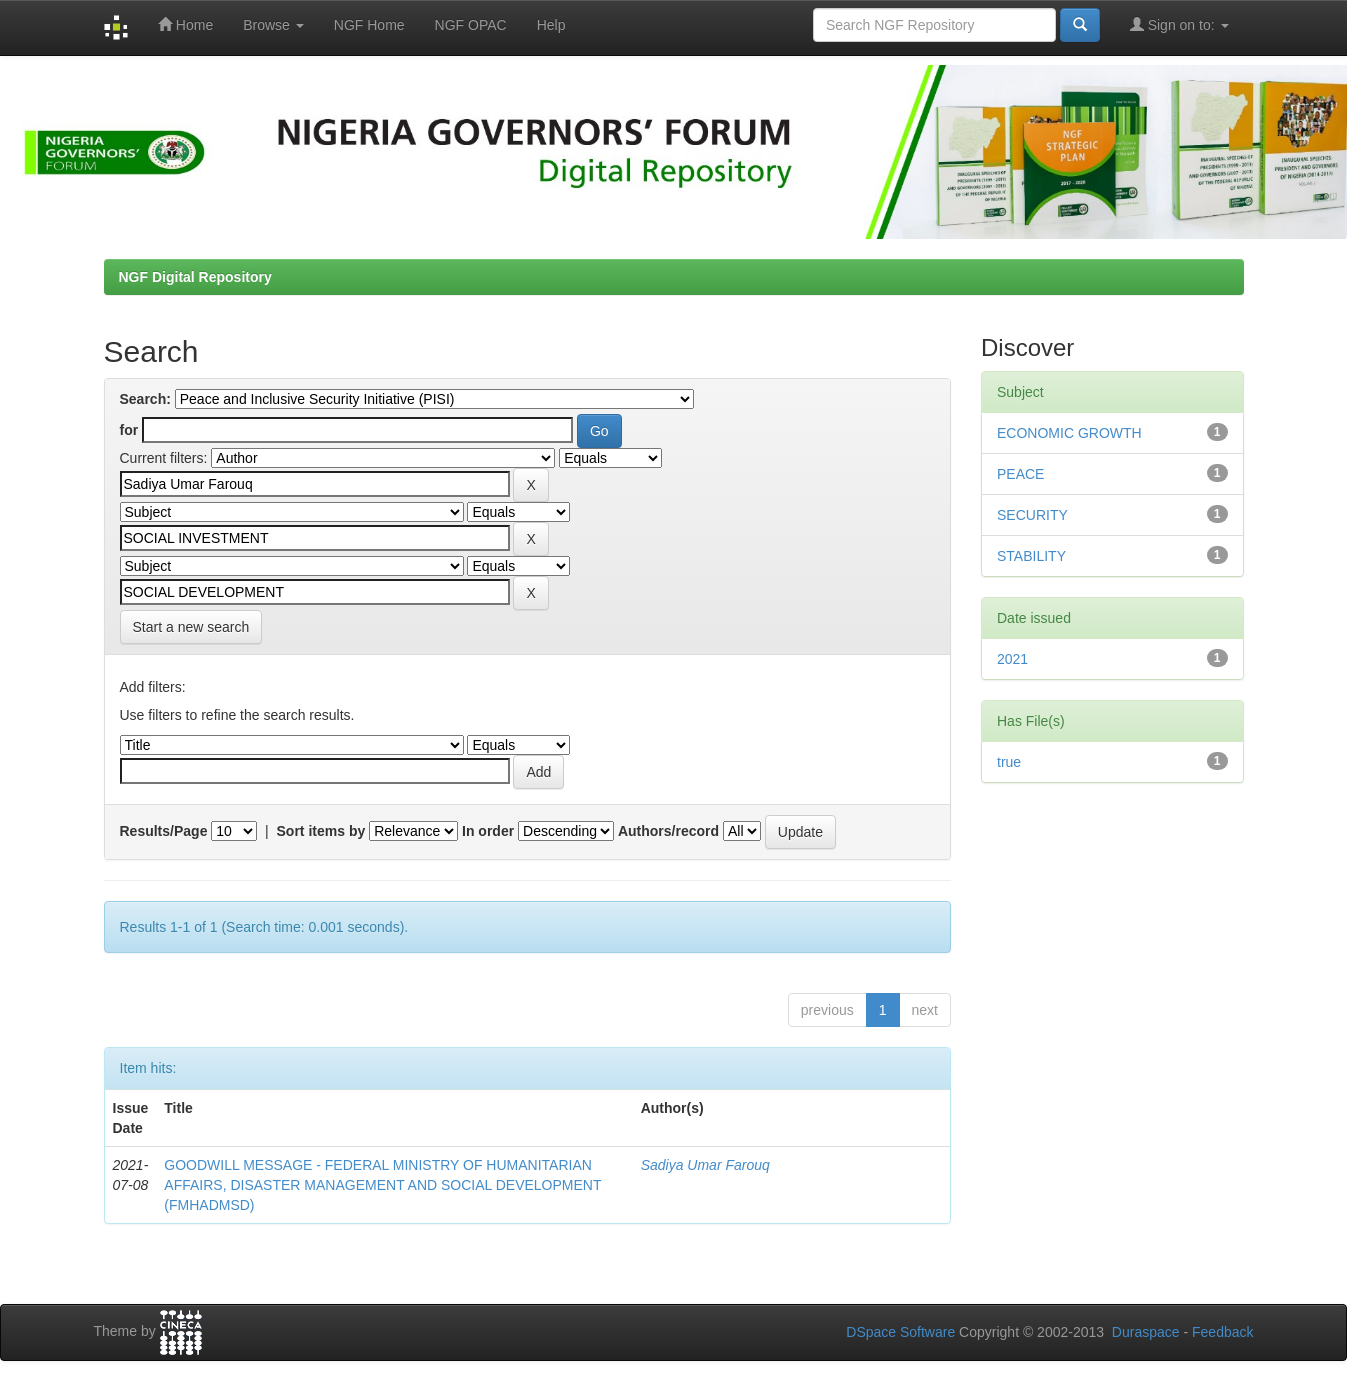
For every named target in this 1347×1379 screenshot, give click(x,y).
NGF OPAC (471, 25)
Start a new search (191, 627)
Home (185, 24)
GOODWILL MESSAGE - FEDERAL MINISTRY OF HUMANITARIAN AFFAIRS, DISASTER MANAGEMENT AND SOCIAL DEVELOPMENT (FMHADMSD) (382, 1185)
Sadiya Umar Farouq (705, 1165)
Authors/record (668, 831)
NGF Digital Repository (195, 277)
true (1009, 762)
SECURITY (1032, 515)
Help (551, 25)
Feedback (1222, 1332)
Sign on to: (1179, 24)
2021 (1012, 659)
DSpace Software (900, 1332)
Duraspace (1146, 1332)
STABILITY (1031, 556)
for (129, 430)
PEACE (1020, 474)
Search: (145, 399)
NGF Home (369, 25)
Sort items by (321, 831)
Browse (273, 25)
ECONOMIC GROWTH (1069, 433)
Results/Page (164, 831)
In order (488, 831)
